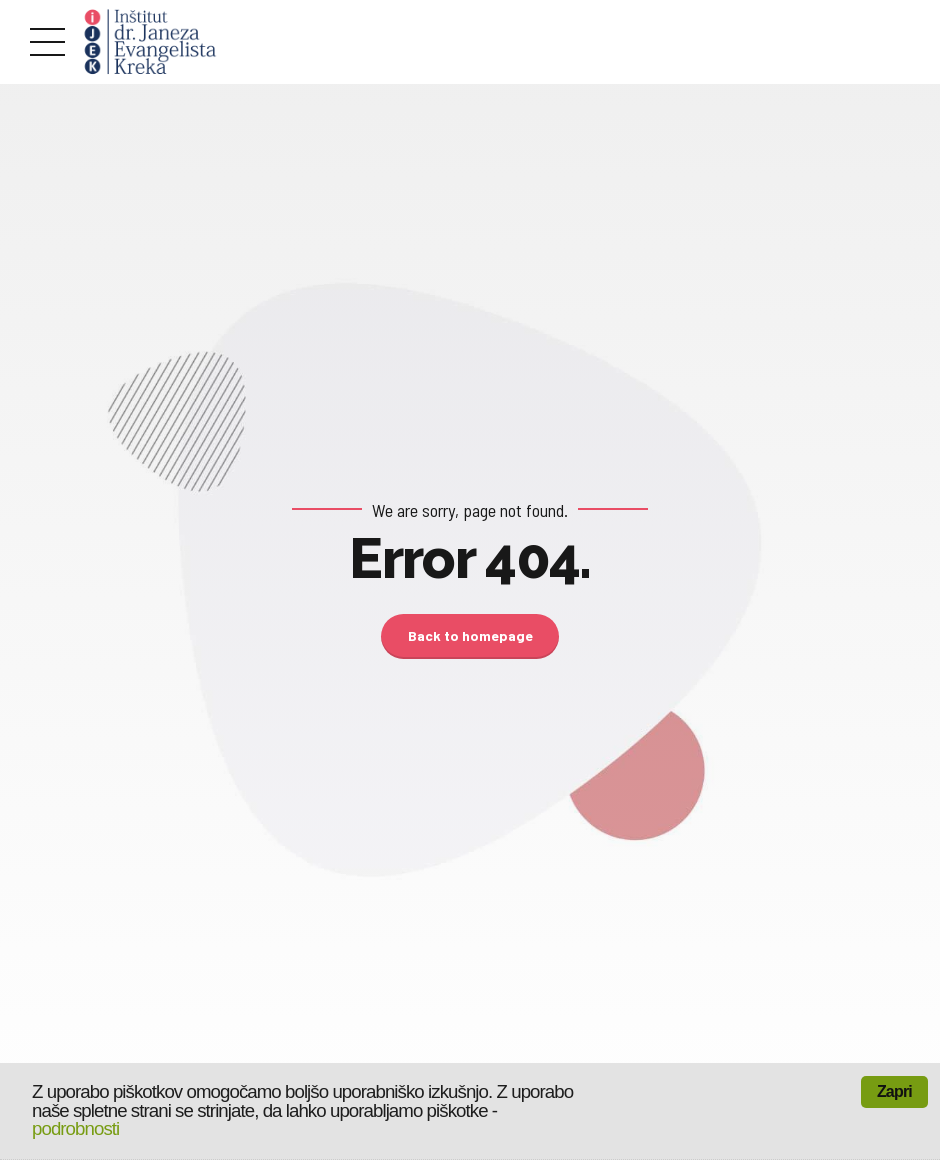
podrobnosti (75, 1128)
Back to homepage (470, 635)
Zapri (894, 1091)
